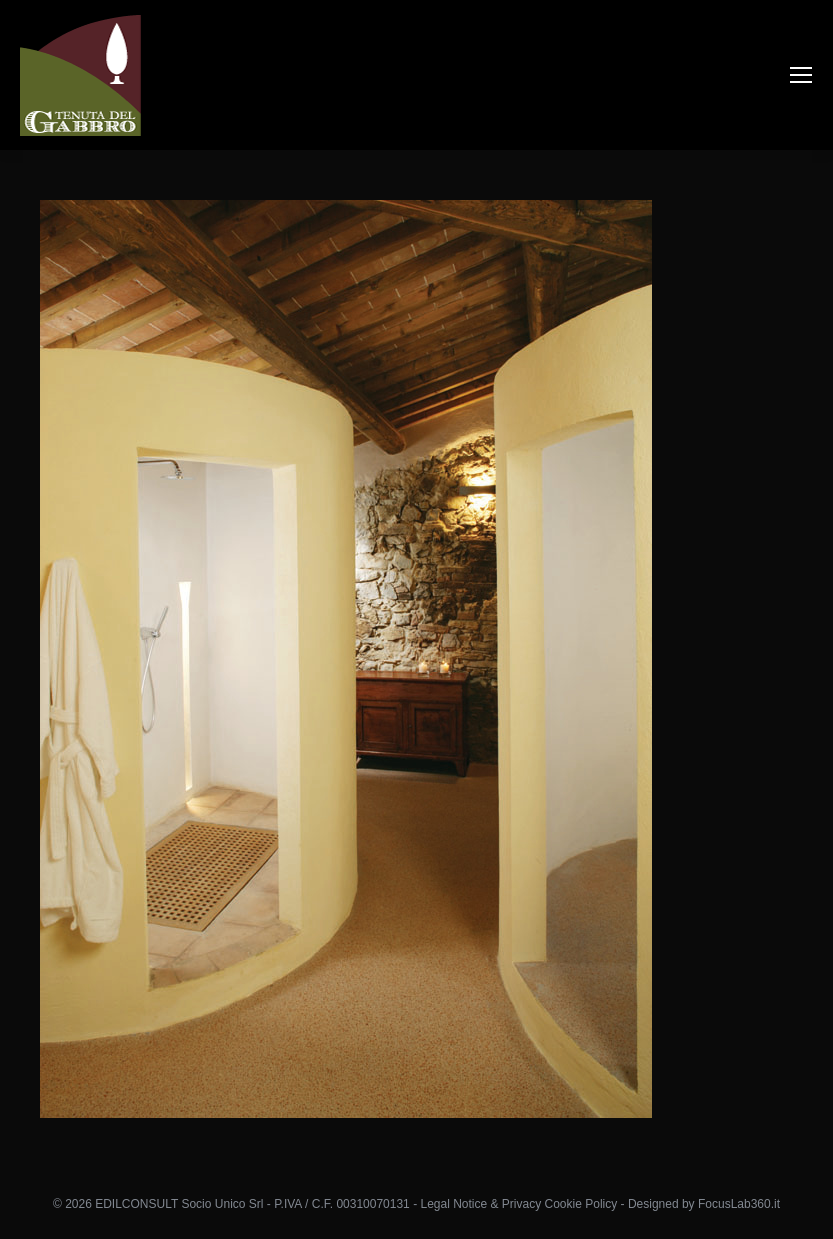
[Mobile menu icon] (801, 75)
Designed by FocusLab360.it (704, 1204)
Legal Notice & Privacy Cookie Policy (518, 1204)
